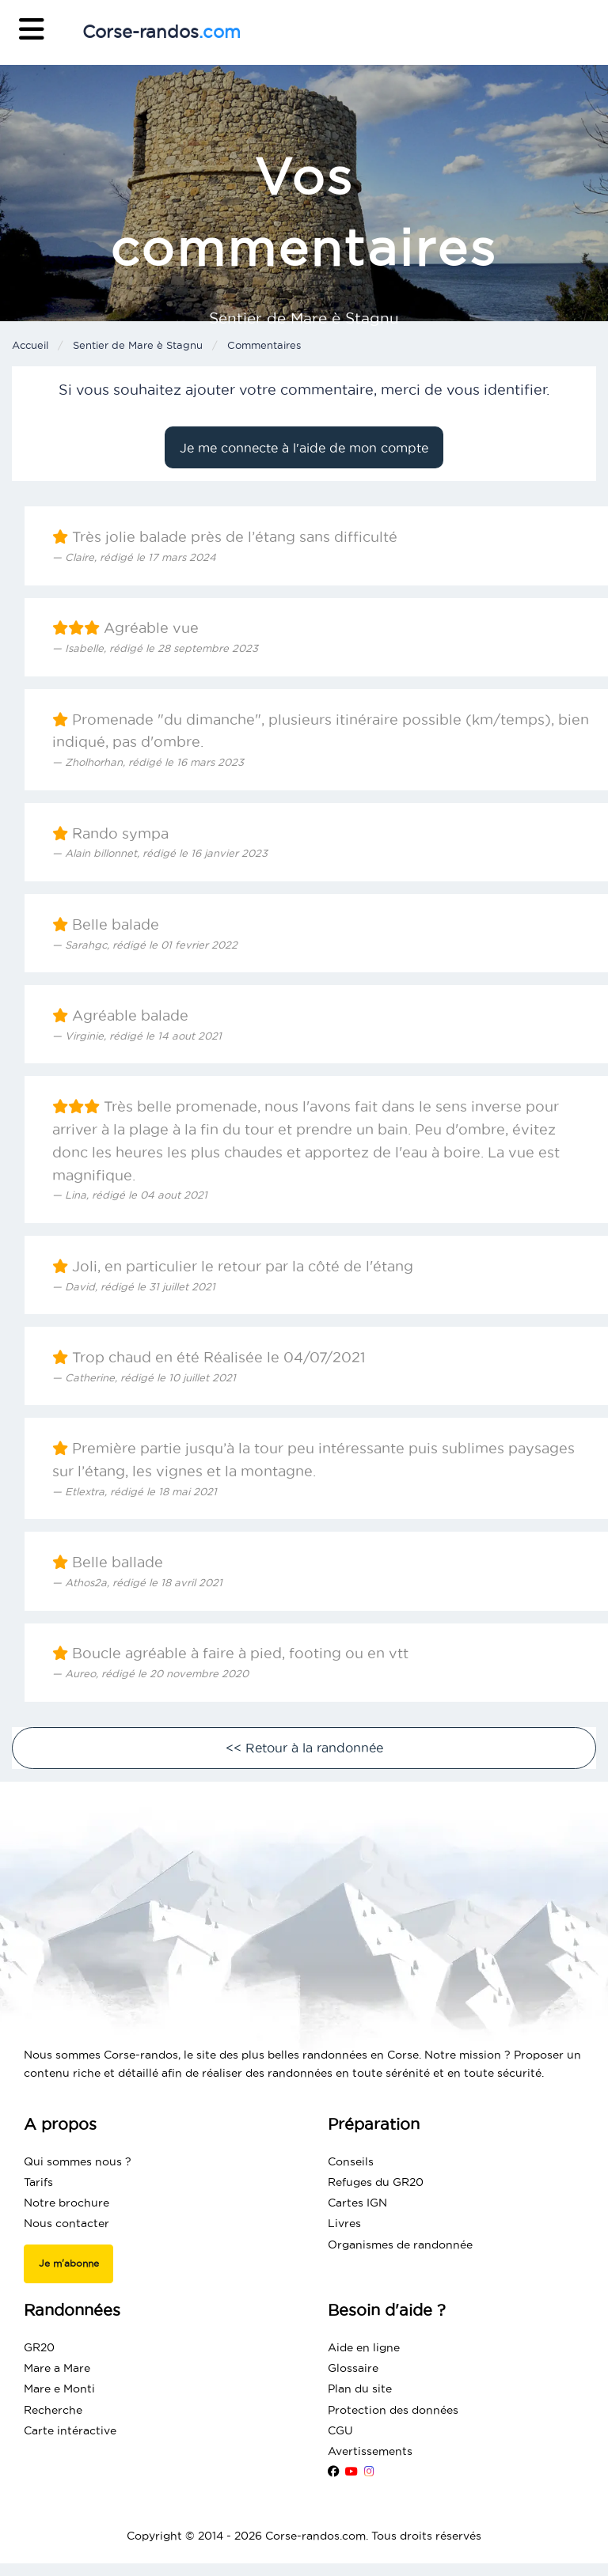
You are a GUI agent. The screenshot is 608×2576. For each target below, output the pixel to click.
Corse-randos (161, 31)
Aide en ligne (364, 2347)
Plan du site (360, 2388)
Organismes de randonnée (400, 2244)
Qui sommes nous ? (77, 2161)
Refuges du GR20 (376, 2182)
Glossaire (353, 2368)
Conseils (351, 2161)
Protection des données (393, 2410)
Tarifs (38, 2182)
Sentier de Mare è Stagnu (138, 344)
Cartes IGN (357, 2202)
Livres (344, 2223)
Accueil (30, 344)
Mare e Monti (59, 2388)
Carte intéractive (70, 2430)
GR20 (39, 2347)
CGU (340, 2430)
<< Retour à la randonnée (304, 1748)
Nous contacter (66, 2223)
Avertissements (370, 2451)
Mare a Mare (57, 2368)
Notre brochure (66, 2202)
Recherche (53, 2410)
